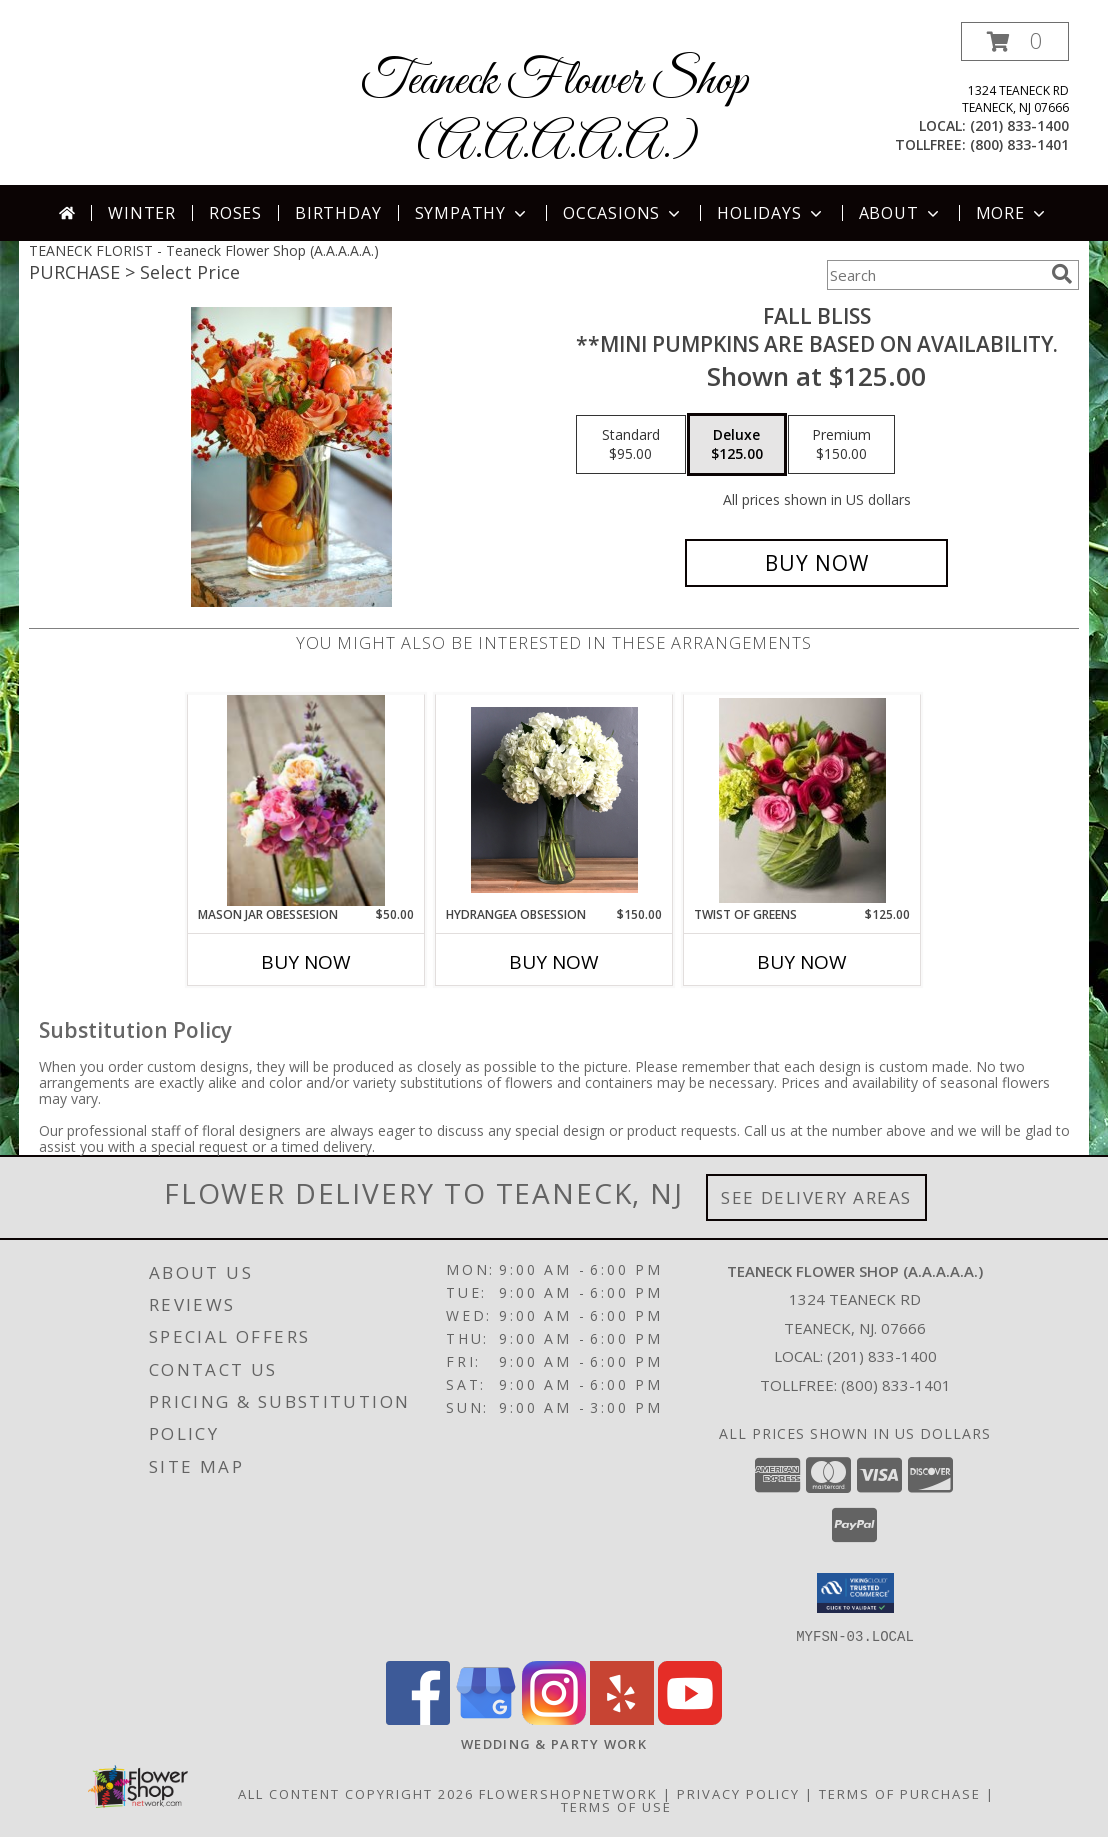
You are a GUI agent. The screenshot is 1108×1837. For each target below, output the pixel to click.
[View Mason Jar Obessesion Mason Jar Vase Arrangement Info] (305, 800)
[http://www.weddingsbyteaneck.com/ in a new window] (554, 1743)
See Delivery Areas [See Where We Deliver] (816, 1197)
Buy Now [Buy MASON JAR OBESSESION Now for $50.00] (306, 962)
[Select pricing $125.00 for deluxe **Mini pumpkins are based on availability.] (737, 445)
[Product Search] (935, 275)
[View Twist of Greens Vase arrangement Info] (802, 800)
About (901, 213)
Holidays (771, 213)
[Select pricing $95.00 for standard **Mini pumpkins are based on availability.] (631, 445)
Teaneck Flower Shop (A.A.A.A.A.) (554, 113)
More (1012, 213)
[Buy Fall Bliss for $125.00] (816, 563)
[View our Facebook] (418, 1718)
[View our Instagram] (554, 1718)
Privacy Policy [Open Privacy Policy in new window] (738, 1793)
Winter (142, 213)
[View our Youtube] (690, 1718)
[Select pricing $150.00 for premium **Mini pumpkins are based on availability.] (841, 445)
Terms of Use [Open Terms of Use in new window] (616, 1806)
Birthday (338, 213)
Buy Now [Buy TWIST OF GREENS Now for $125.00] (802, 962)
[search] (1062, 274)
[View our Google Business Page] (486, 1718)
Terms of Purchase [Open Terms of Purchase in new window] (900, 1793)
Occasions (623, 213)
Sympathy (472, 213)
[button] (1015, 41)
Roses (235, 213)
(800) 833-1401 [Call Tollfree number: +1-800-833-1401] (896, 1385)
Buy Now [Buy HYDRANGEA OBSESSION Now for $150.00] (554, 962)
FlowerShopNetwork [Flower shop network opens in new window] (568, 1793)
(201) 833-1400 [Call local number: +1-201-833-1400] (1019, 125)
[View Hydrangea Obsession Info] (554, 800)
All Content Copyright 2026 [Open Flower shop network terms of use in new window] (356, 1793)
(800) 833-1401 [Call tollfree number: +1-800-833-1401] (1019, 144)
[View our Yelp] (622, 1718)
